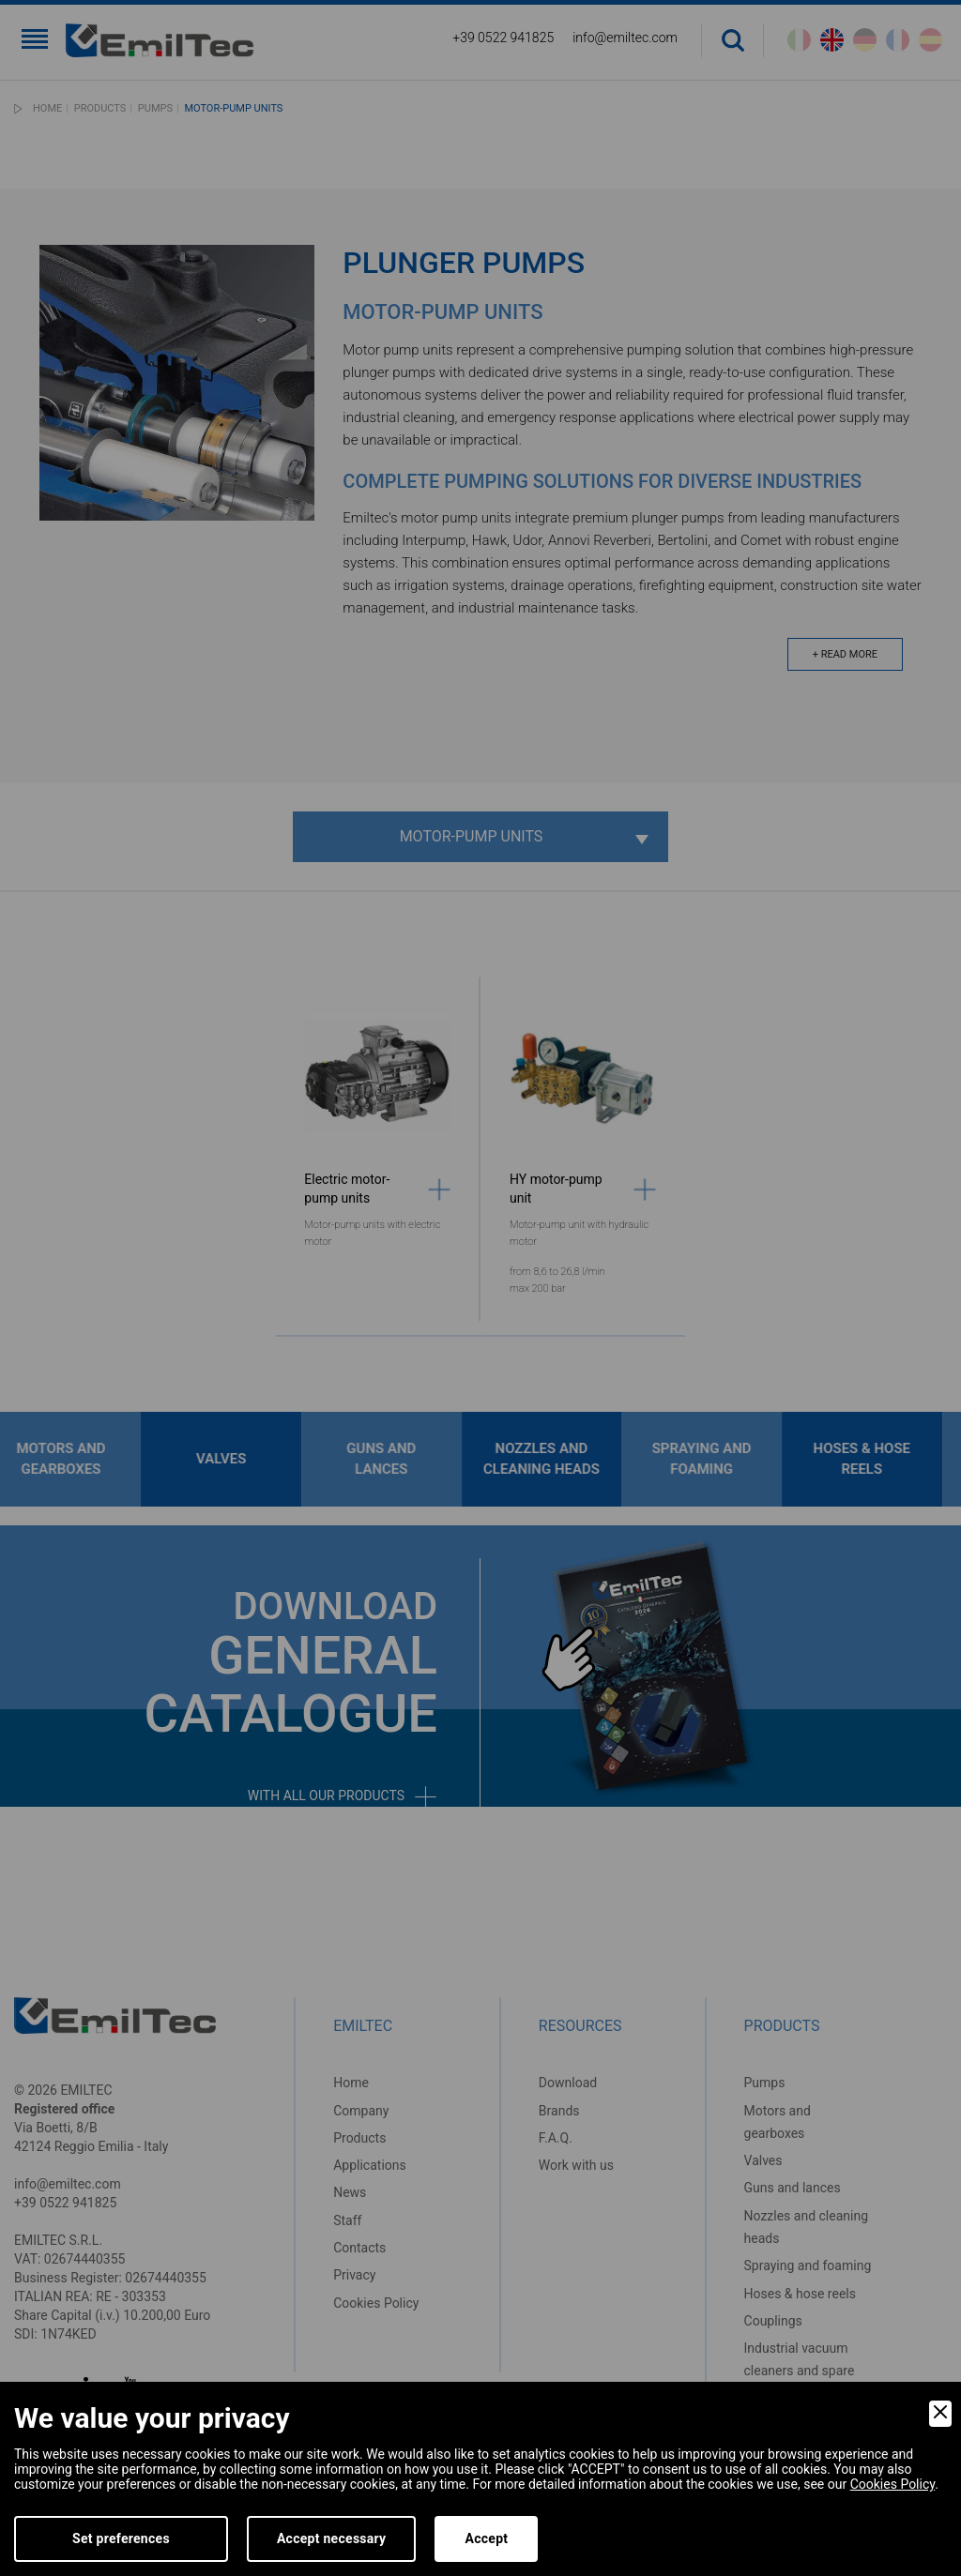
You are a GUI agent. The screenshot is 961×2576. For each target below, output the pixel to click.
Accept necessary (332, 2538)
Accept (486, 2538)
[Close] (940, 2414)
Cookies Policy (892, 2484)
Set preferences (121, 2538)
